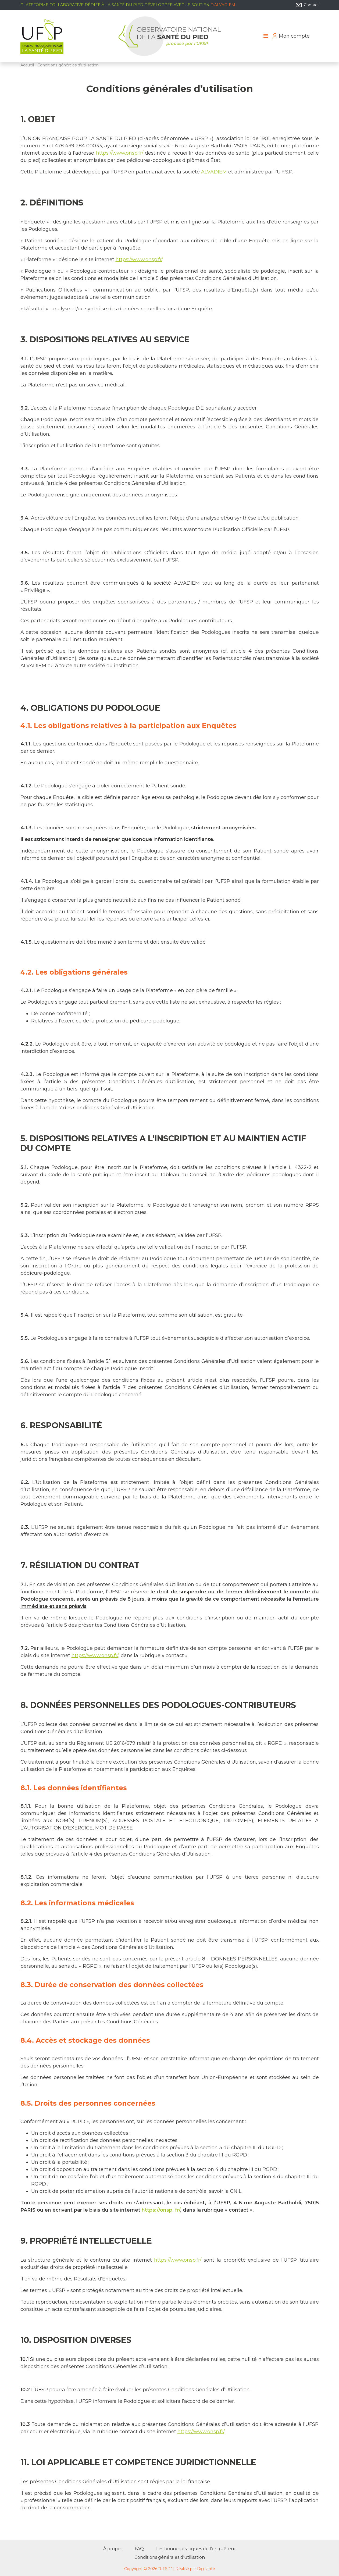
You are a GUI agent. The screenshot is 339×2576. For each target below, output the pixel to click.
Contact (307, 4)
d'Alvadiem (222, 4)
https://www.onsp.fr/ (119, 153)
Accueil (27, 65)
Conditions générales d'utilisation (169, 2557)
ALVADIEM (214, 172)
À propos (112, 2548)
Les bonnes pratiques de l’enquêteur (196, 2548)
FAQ (139, 2548)
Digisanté (206, 2568)
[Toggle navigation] (266, 36)
